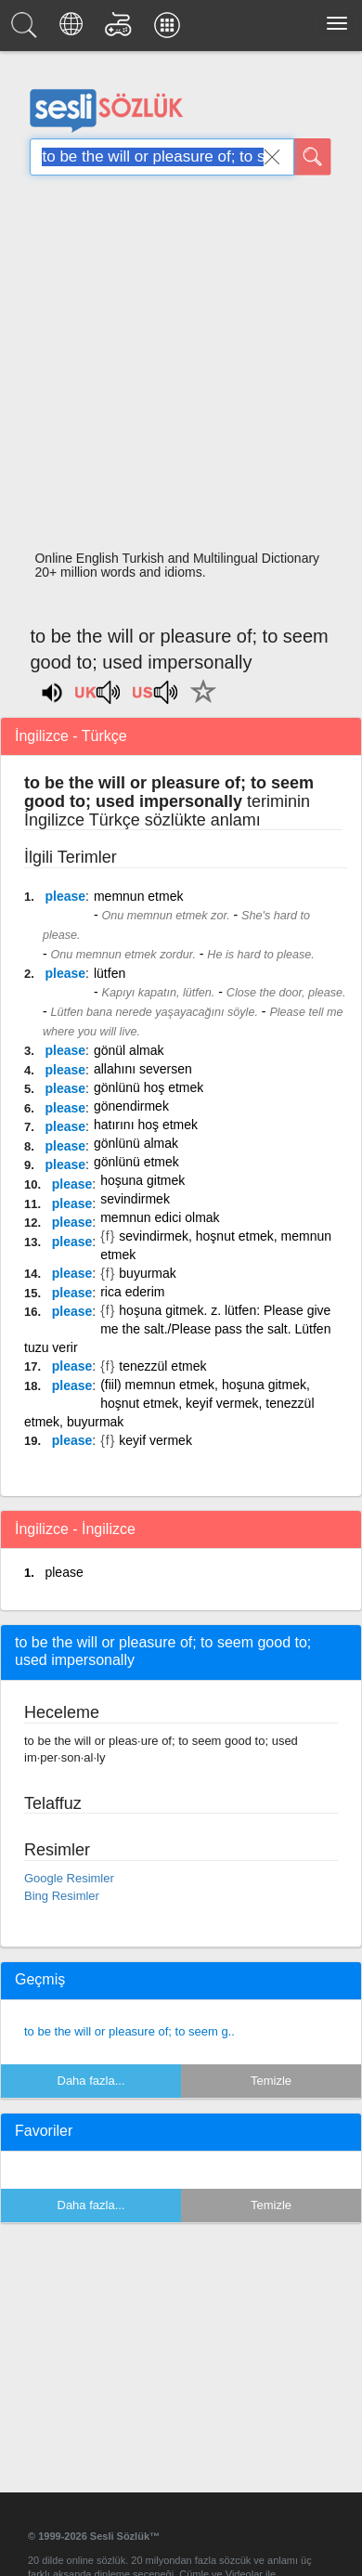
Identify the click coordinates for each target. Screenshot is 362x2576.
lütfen (109, 973)
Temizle (271, 2081)
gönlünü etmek (136, 1161)
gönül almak (129, 1050)
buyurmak (147, 1273)
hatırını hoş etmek (146, 1124)
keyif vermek (155, 1440)
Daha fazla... (91, 2081)
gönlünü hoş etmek (148, 1087)
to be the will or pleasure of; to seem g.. (129, 2031)
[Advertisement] (175, 368)
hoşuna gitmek (142, 1180)
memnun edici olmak (159, 1217)
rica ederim (132, 1291)
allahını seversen (143, 1068)
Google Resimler (69, 1878)
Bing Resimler (61, 1896)
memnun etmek (138, 896)
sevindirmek (135, 1198)
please (65, 896)
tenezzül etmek (162, 1366)
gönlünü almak (136, 1143)
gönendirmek (131, 1106)
